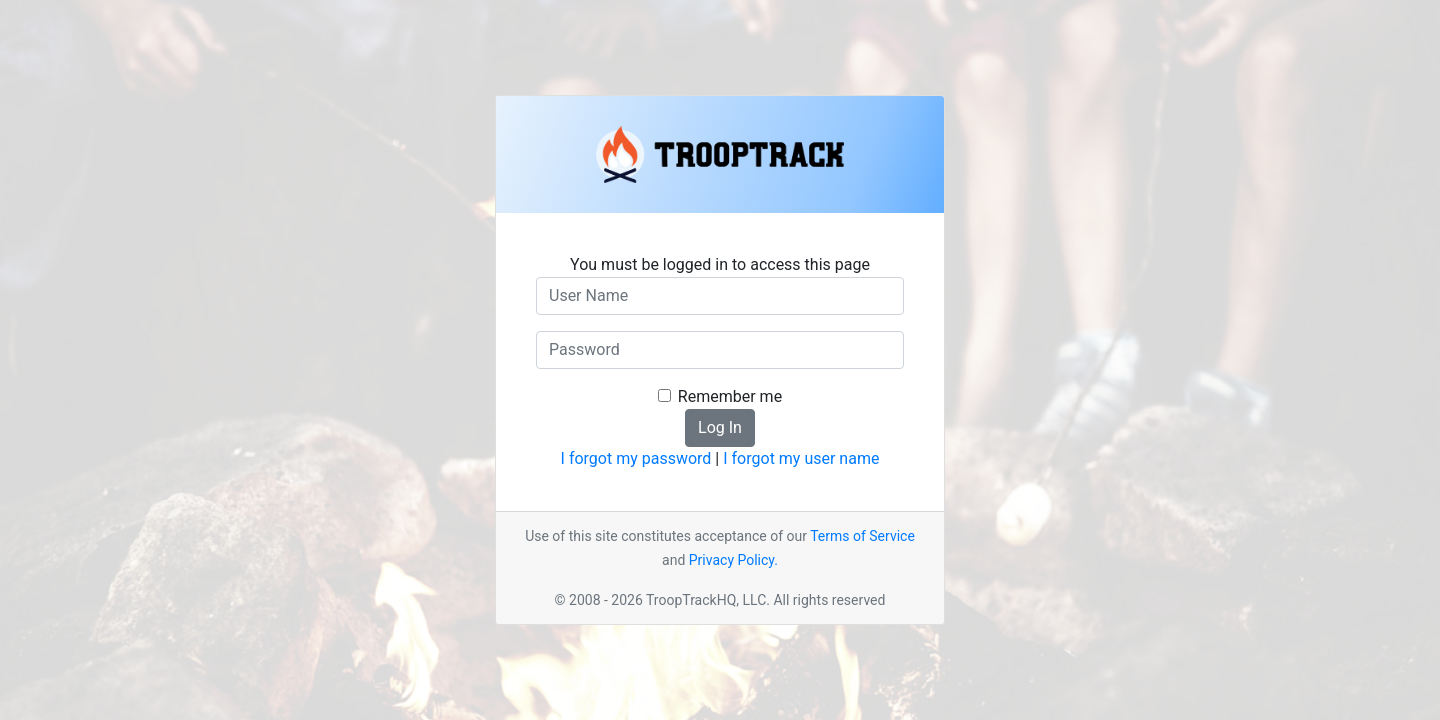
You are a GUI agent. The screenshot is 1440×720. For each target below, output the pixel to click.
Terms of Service (862, 536)
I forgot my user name (801, 458)
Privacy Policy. (733, 560)
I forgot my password (636, 458)
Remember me (730, 396)
